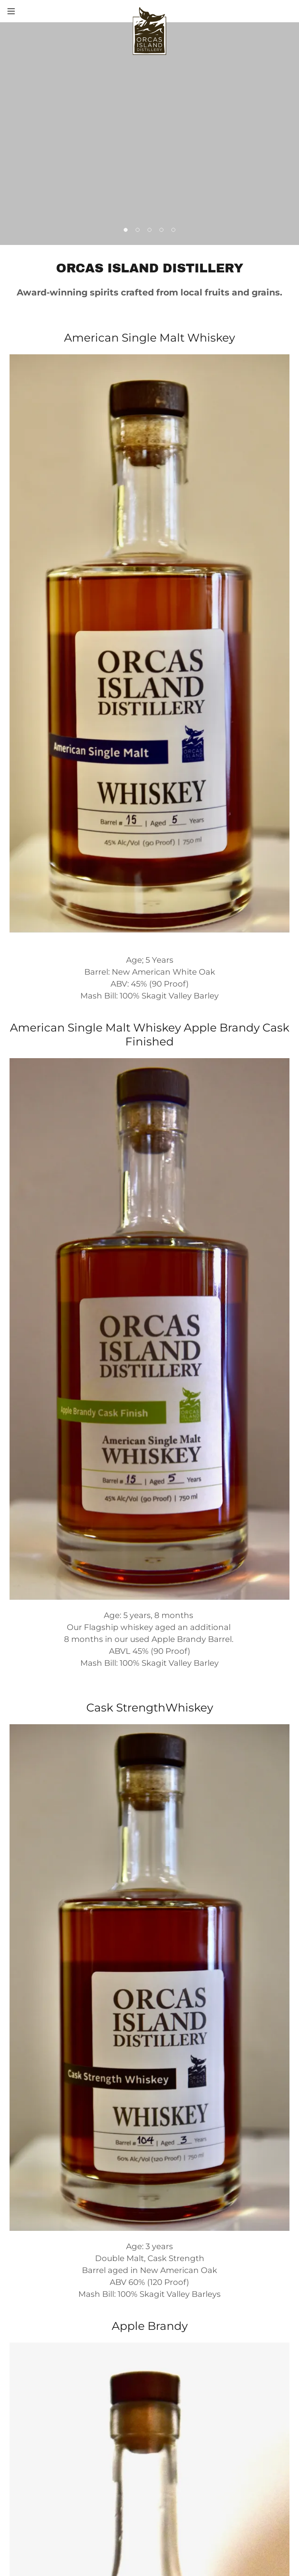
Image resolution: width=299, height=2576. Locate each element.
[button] (25, 11)
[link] (149, 11)
